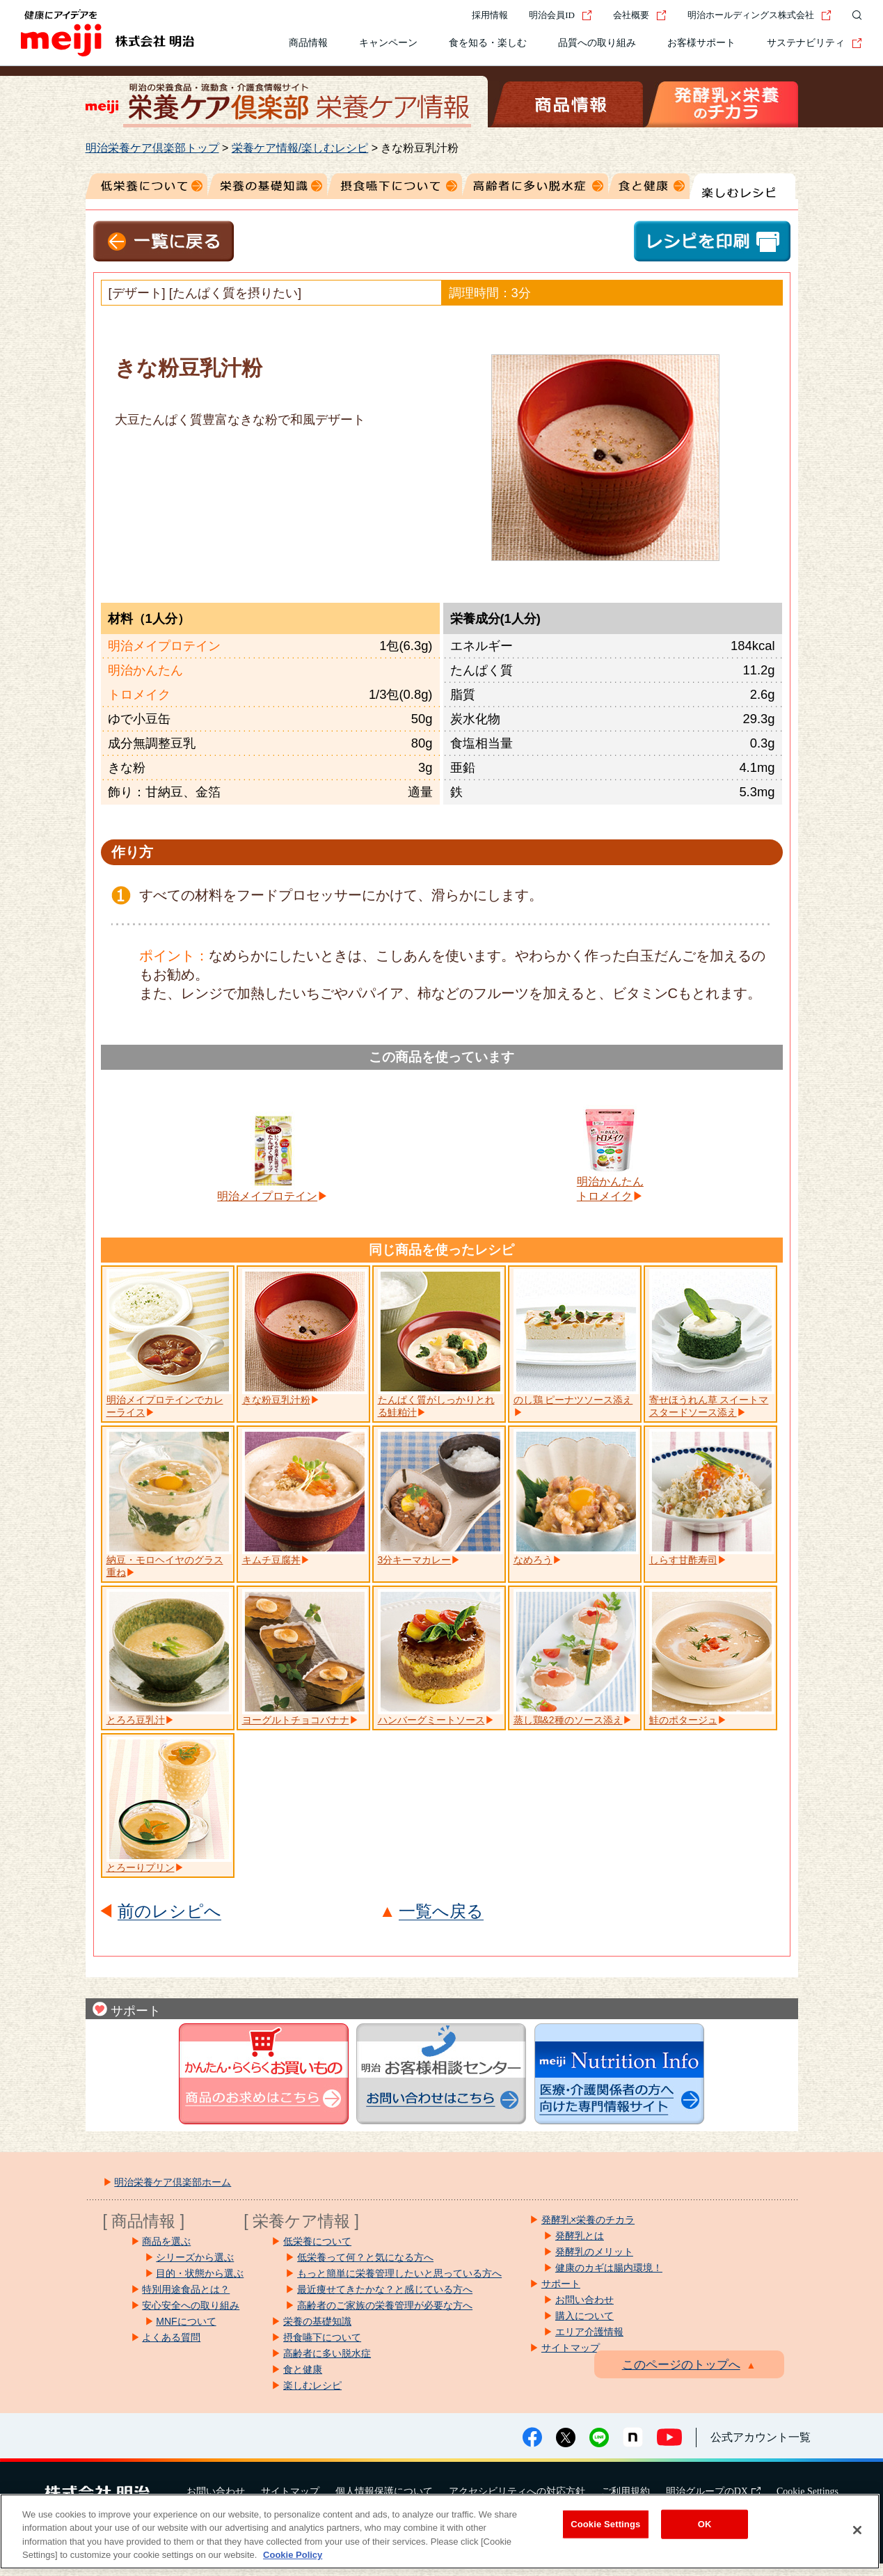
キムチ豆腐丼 (271, 1559)
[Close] (857, 2530)
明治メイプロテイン (267, 1196)
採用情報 (490, 15)
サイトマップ (290, 2491)
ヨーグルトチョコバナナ (295, 1719)
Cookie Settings (807, 2491)
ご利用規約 (625, 2491)
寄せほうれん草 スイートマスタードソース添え (709, 1406)
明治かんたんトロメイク (610, 1189)
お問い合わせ (215, 2491)
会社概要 (640, 15)
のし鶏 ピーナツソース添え (573, 1399)
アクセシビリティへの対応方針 (517, 2491)
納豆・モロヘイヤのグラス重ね (164, 1566)
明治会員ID (560, 15)
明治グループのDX (713, 2491)
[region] (440, 2531)
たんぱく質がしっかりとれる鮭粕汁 (436, 1406)
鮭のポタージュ (683, 1719)
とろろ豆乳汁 (135, 1719)
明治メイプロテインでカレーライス (164, 1406)
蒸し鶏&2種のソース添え (568, 1719)
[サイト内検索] (853, 15)
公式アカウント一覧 (760, 2437)
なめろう (533, 1559)
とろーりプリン (140, 1867)
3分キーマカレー (415, 1559)
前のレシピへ (169, 1911)
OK (705, 2524)
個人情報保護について (384, 2491)
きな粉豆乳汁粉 (276, 1399)
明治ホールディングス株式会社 (759, 15)
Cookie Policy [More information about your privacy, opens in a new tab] (292, 2555)
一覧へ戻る (441, 1911)
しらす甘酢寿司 (683, 1559)
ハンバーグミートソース (431, 1719)
